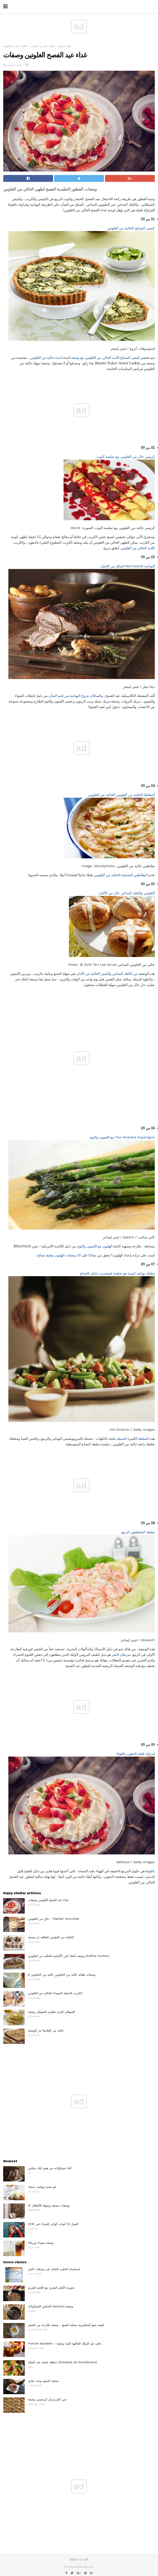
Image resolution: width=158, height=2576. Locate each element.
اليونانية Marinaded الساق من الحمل (128, 566)
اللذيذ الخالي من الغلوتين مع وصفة (95, 358)
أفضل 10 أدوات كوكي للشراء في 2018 (53, 2224)
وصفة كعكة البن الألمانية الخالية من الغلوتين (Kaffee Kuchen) (68, 1956)
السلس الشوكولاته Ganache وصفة (50, 2306)
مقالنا (92, 1255)
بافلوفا (150, 1871)
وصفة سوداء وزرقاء (40, 2242)
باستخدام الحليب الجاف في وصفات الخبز (54, 2269)
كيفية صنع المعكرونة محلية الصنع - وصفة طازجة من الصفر (66, 2325)
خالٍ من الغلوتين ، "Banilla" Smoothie (53, 1918)
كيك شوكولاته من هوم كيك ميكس (50, 2168)
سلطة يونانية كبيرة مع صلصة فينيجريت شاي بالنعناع (117, 1273)
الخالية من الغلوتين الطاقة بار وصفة (51, 1937)
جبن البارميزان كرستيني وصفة (47, 2399)
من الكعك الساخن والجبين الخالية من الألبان (107, 974)
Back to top (79, 2559)
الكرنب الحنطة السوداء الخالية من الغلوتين (55, 1993)
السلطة (143, 1439)
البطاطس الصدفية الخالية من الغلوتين (120, 875)
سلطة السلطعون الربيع (138, 1532)
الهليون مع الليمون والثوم (94, 1246)
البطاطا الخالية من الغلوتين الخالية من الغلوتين (121, 795)
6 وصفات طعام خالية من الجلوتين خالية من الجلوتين (62, 1974)
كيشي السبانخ (130, 358)
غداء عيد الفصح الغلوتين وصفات (48, 1900)
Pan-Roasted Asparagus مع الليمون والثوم (122, 1137)
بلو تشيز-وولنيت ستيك (42, 2186)
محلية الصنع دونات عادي (43, 2381)
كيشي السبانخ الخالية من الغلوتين (131, 228)
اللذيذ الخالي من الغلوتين (137, 548)
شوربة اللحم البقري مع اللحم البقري (51, 2287)
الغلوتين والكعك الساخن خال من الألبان (127, 893)
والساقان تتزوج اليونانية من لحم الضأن (76, 696)
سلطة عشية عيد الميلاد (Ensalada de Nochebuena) (62, 2362)
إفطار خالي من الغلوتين (42, 46)
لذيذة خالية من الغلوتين (46, 358)
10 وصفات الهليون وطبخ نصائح (59, 1255)
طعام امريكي (64, 46)
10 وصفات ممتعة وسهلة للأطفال (49, 2205)
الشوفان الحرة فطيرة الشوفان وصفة (51, 2011)
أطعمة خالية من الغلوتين (15, 46)
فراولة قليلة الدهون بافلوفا (136, 1754)
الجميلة (122, 1439)
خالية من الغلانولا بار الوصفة (46, 2030)
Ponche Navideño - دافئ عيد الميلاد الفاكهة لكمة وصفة (65, 2343)
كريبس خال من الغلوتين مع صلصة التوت (125, 457)
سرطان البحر (121, 1655)
